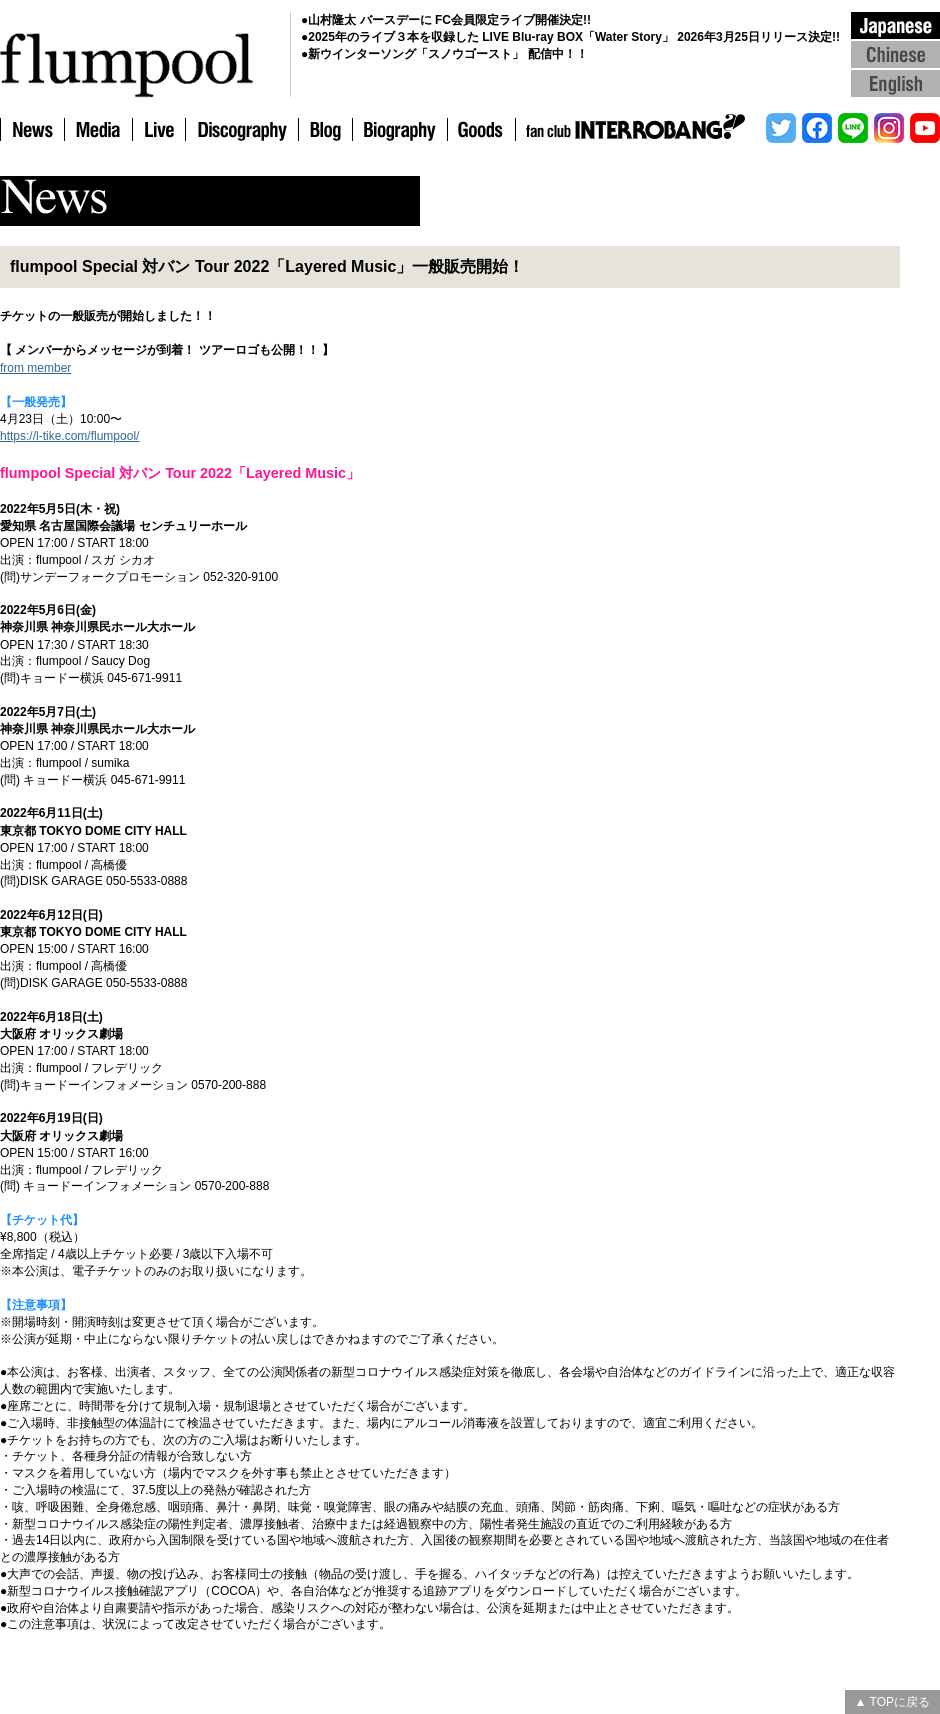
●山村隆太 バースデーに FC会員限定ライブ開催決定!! (446, 20)
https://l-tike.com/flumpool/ (69, 436)
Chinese (895, 53)
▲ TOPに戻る (892, 1702)
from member (35, 368)
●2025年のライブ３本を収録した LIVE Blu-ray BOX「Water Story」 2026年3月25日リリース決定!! (570, 37)
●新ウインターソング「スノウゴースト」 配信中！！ (444, 54)
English (895, 82)
